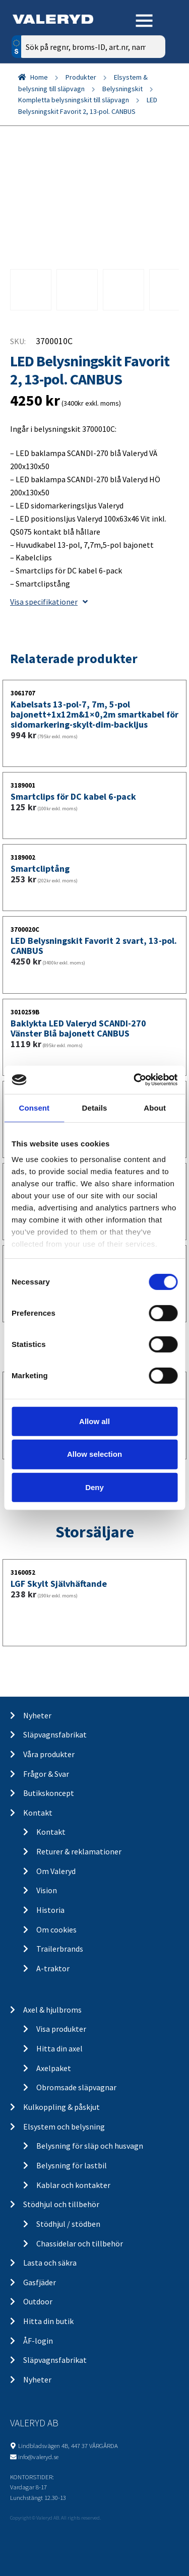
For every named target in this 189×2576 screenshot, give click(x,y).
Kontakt (37, 1813)
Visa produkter (61, 2029)
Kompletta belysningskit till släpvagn (73, 99)
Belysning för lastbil (71, 2165)
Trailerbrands (59, 1949)
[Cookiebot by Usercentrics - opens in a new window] (134, 1079)
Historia (50, 1910)
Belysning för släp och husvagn (89, 2146)
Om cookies (56, 1929)
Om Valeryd (56, 1871)
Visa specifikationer (49, 602)
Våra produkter (49, 1754)
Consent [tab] (34, 1107)
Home (39, 77)
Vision (46, 1890)
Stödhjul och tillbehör (61, 2204)
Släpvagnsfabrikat (55, 1734)
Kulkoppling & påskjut (61, 2107)
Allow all (94, 1420)
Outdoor (37, 2301)
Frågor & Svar (46, 1774)
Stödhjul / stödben (68, 2224)
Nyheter (37, 1715)
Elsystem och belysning (64, 2126)
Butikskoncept (48, 1793)
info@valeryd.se (38, 2457)
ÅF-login (38, 2341)
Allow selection (94, 1454)
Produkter (81, 77)
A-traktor (53, 1968)
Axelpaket (53, 2068)
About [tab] (155, 1107)
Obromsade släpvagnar (76, 2087)
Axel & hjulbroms (52, 2010)
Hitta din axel (59, 2048)
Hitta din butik (48, 2321)
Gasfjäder (39, 2282)
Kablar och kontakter (73, 2185)
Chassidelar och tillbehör (79, 2243)
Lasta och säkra (50, 2263)
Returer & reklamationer (78, 1851)
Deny (94, 1487)
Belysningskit (122, 88)
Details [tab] (94, 1107)
